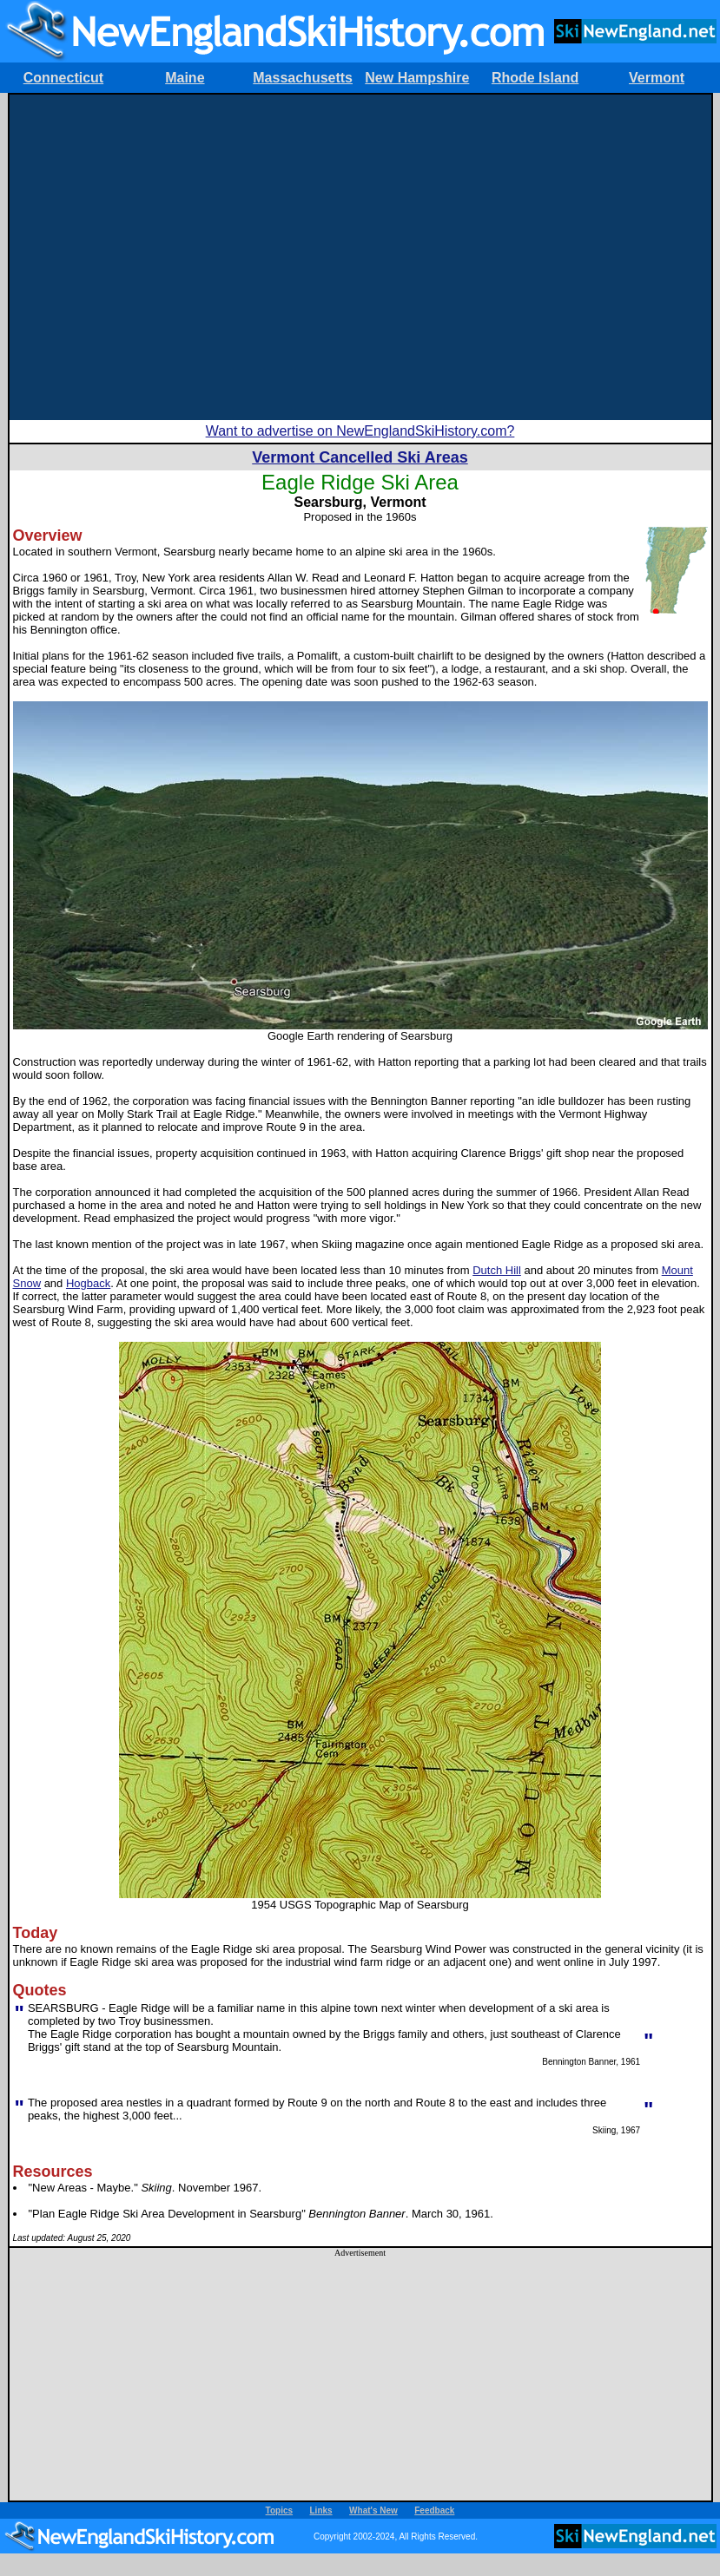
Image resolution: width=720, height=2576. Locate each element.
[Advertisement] (163, 257)
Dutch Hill (496, 1270)
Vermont (656, 77)
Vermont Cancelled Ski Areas (359, 457)
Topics (279, 2510)
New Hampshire (417, 77)
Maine (184, 77)
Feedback (434, 2510)
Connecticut (63, 77)
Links (321, 2510)
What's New (373, 2510)
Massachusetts (303, 77)
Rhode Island (535, 77)
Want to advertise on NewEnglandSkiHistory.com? (360, 431)
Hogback (88, 1283)
